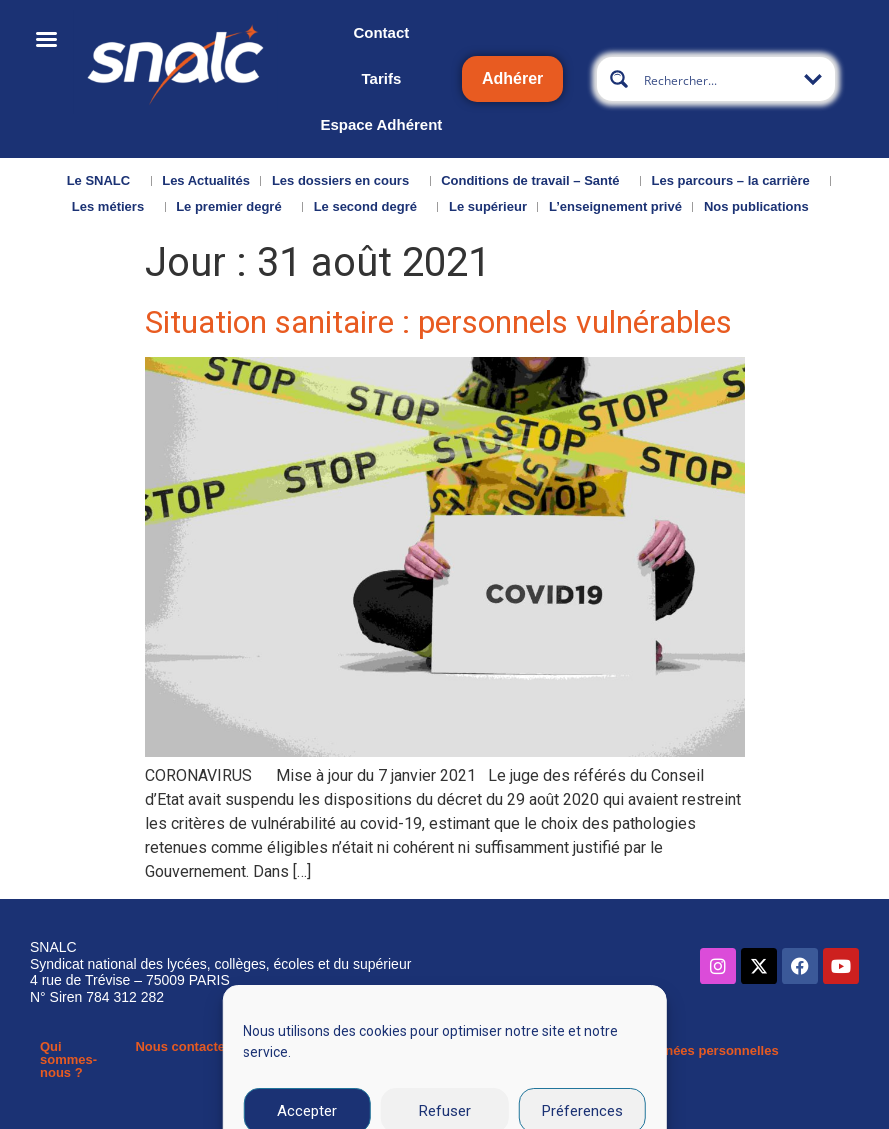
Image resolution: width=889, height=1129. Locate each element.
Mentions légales (493, 1057)
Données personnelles (709, 1050)
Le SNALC (104, 181)
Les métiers (113, 207)
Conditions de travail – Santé (535, 181)
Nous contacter (182, 1046)
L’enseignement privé (615, 206)
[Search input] (717, 79)
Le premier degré (234, 207)
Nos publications (761, 207)
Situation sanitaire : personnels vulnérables (438, 322)
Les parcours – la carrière (736, 181)
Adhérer (512, 78)
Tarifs (382, 78)
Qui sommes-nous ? (68, 1059)
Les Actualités (206, 180)
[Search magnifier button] (619, 79)
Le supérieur (488, 206)
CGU (595, 1050)
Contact (381, 32)
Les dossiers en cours (345, 181)
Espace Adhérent (381, 124)
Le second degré (370, 207)
